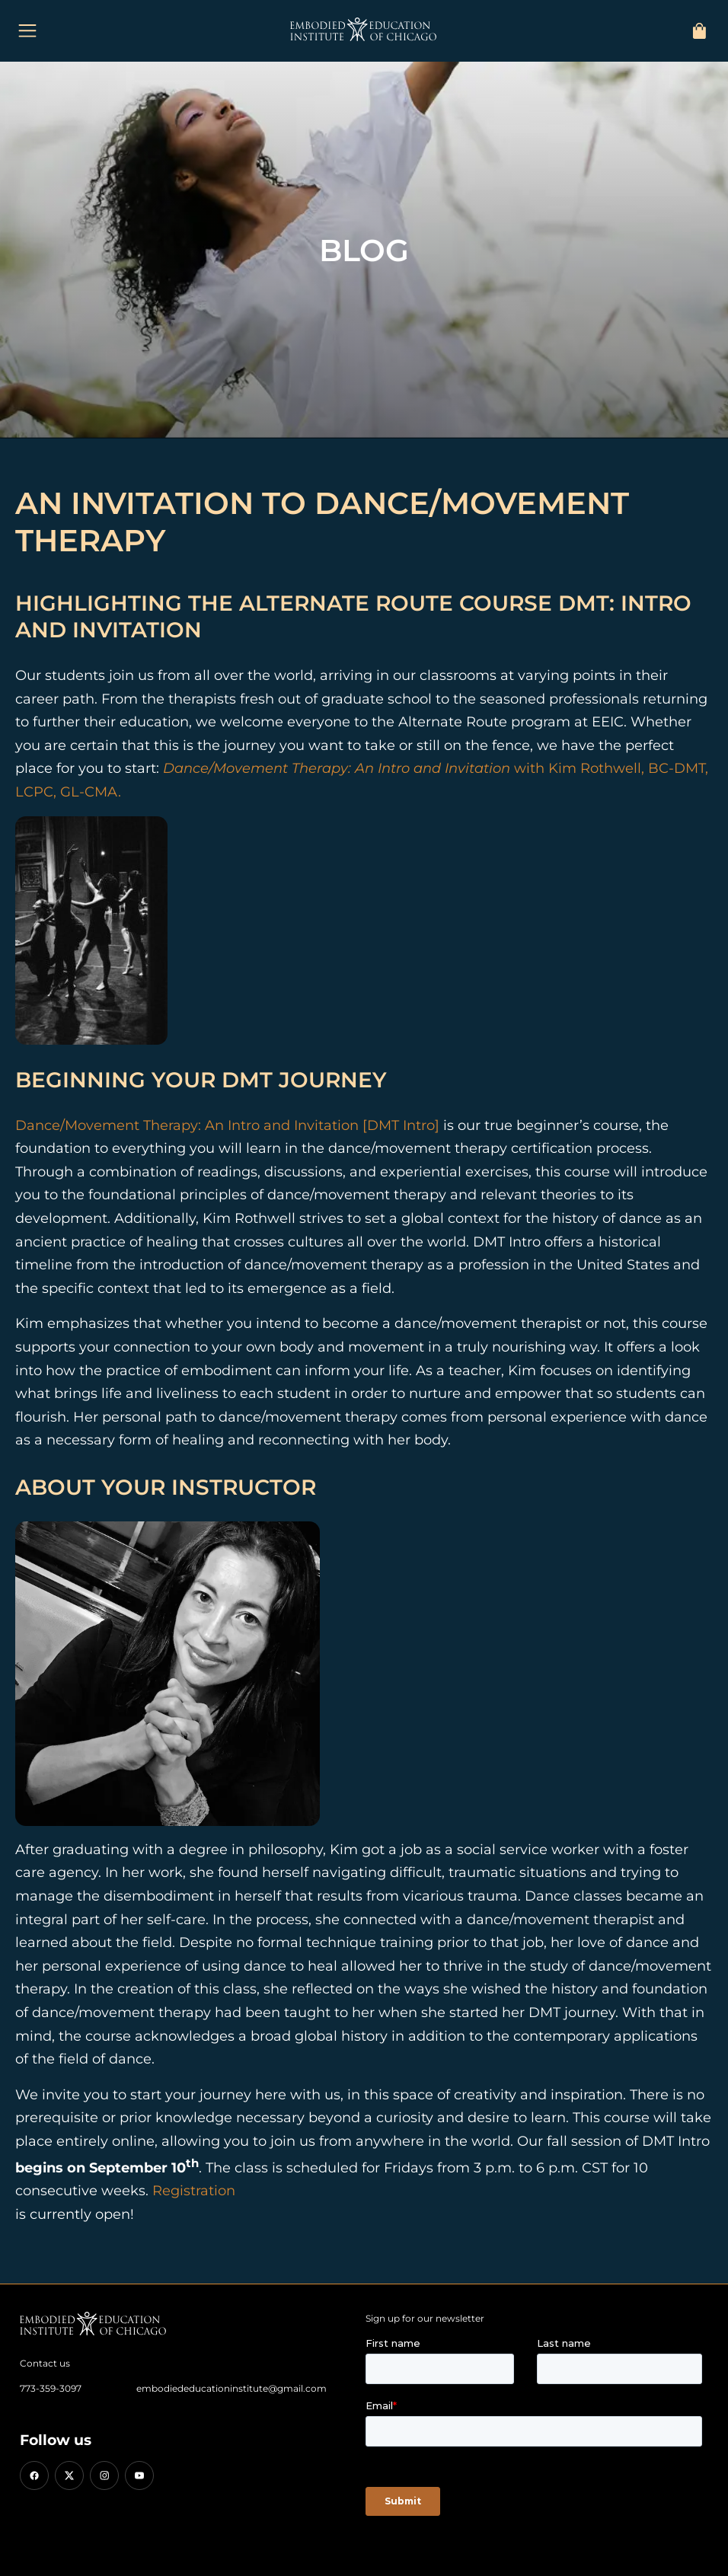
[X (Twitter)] (69, 2475)
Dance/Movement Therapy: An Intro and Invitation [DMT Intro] (227, 1125)
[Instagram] (104, 2475)
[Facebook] (34, 2475)
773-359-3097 (50, 2388)
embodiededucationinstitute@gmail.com (231, 2388)
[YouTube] (139, 2475)
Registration (193, 2190)
